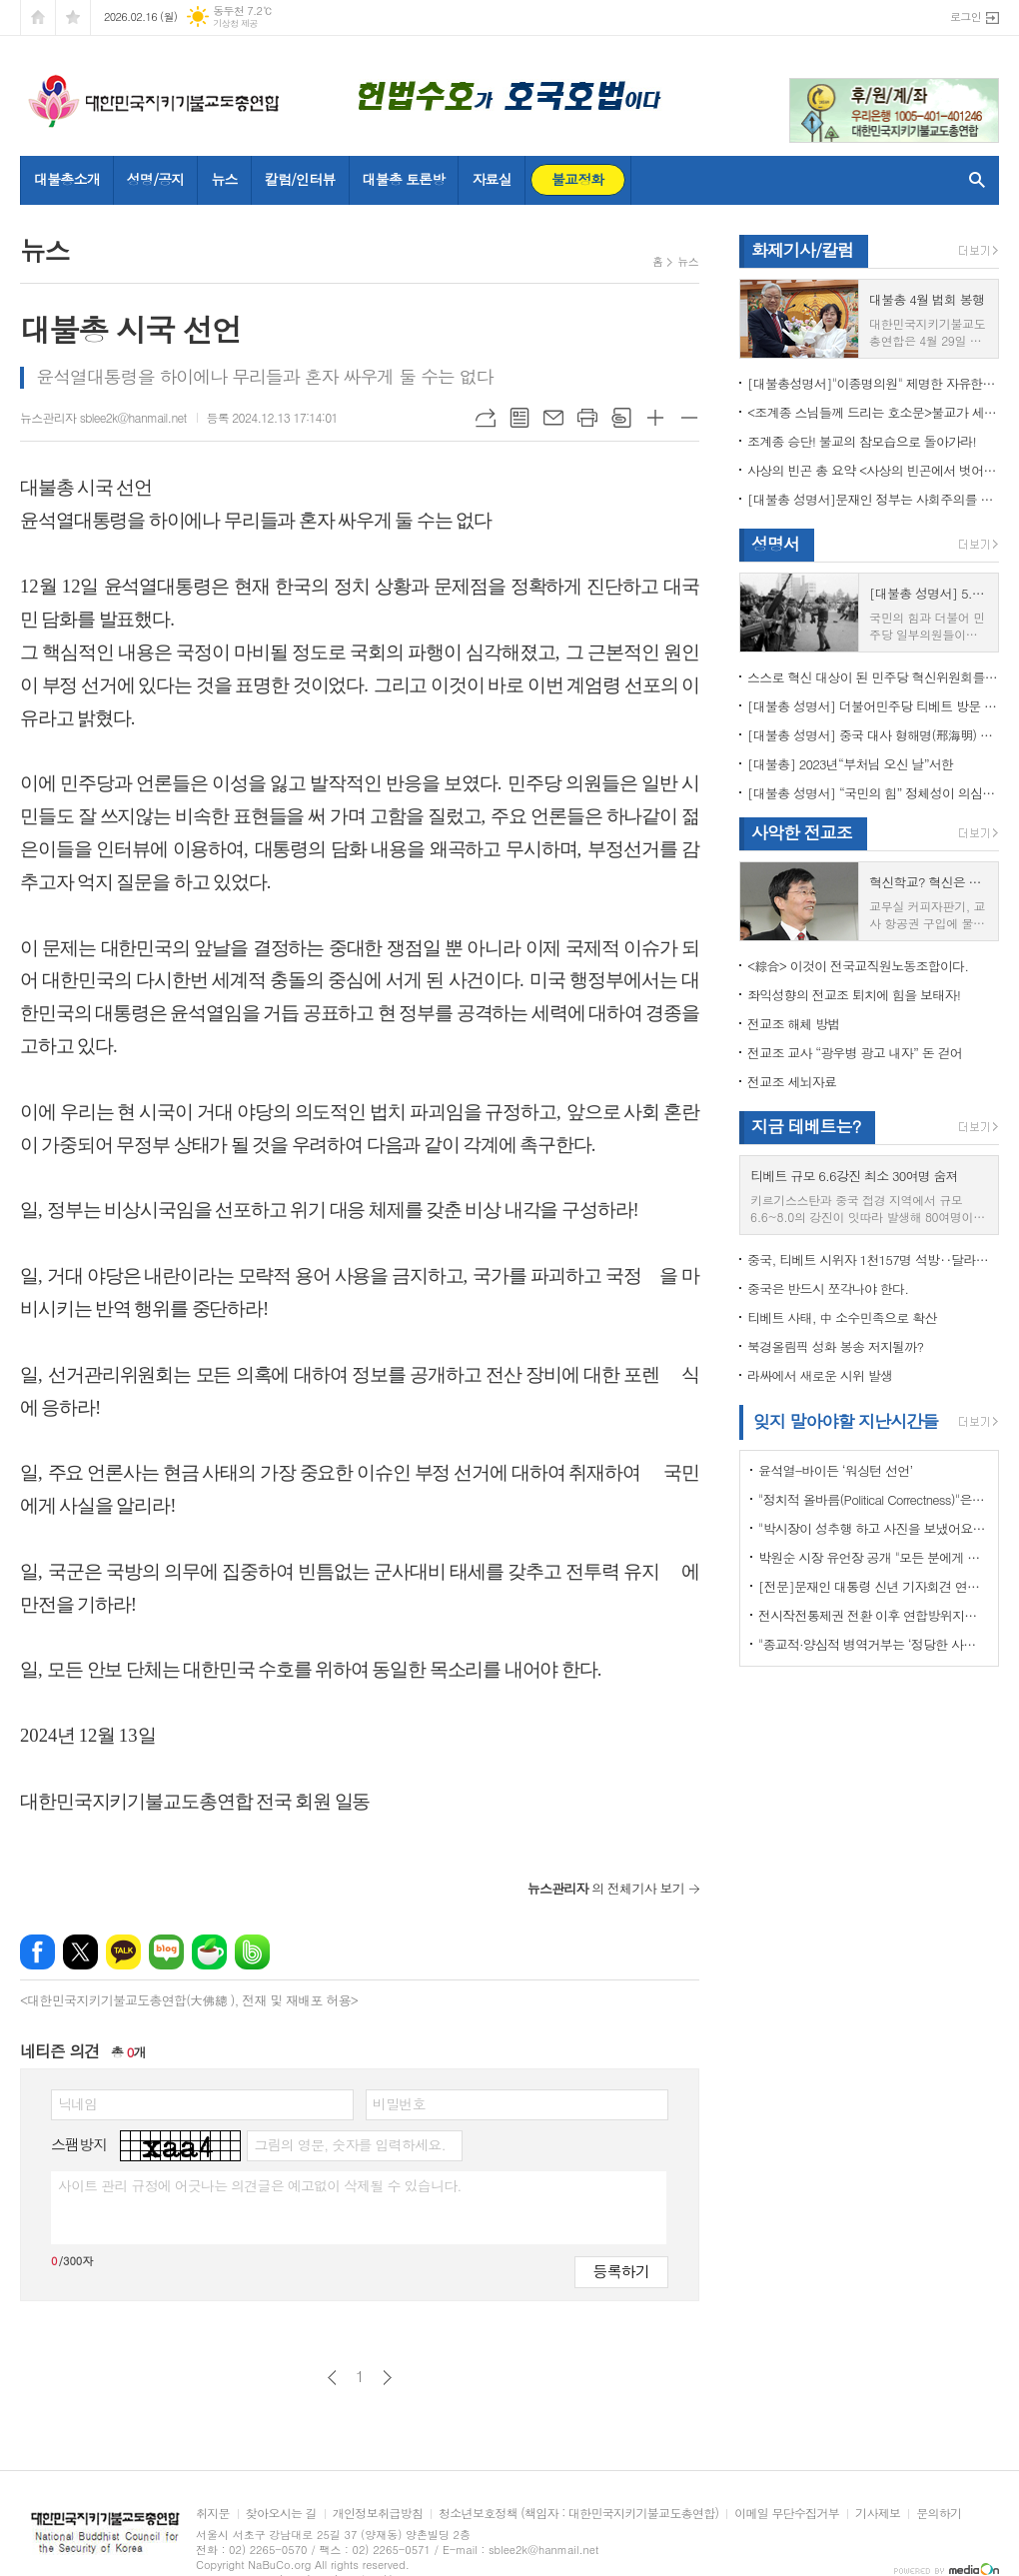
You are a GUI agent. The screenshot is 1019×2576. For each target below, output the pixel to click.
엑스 (80, 1951)
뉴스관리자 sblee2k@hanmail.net (103, 417)
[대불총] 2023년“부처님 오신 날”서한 (850, 763)
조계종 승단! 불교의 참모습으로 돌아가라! (861, 441)
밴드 (252, 1951)
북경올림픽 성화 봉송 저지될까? (835, 1346)
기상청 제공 (235, 23)
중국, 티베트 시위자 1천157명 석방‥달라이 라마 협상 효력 (873, 1259)
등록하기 (621, 2270)
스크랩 (621, 418)
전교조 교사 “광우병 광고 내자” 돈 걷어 (854, 1052)
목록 (519, 418)
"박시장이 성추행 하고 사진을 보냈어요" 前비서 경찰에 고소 (873, 1528)
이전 (332, 2377)
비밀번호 (399, 2103)
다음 (387, 2377)
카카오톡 (123, 1951)
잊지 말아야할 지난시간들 (845, 1421)
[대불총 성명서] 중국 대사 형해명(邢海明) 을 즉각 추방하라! (873, 734)
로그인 (965, 16)
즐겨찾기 (73, 17)
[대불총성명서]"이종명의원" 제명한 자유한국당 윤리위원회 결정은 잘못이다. (873, 383)
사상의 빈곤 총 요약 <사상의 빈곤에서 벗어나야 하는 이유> (873, 470)
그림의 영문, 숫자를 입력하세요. (349, 2144)
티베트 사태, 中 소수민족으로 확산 (841, 1317)
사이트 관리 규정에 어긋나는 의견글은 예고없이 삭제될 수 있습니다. (260, 2185)
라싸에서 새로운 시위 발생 (819, 1375)
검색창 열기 (972, 180)
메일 (553, 418)
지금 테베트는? (805, 1126)
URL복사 (486, 418)
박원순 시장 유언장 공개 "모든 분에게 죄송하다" (873, 1557)
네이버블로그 (166, 1951)
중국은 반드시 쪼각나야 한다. (827, 1288)
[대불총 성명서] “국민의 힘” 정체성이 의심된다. (873, 792)
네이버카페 (209, 1951)
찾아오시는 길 (281, 2513)
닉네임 (77, 2103)
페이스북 (37, 1951)
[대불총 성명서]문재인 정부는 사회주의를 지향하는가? (873, 499)
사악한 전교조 (801, 832)
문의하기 (938, 2513)
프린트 (587, 418)
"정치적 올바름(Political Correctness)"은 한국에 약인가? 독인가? (873, 1499)
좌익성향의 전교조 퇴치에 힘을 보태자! (853, 994)
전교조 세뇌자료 (791, 1081)
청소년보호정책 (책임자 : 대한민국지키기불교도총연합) (578, 2513)
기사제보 (877, 2513)
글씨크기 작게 (689, 418)
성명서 (775, 544)
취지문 (213, 2513)
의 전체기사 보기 (605, 1888)
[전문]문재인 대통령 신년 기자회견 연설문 (873, 1586)
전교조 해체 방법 (793, 1023)
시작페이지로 (38, 17)
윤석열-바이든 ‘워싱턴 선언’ (835, 1470)
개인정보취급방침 (378, 2513)
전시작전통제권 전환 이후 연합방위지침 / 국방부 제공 (873, 1615)
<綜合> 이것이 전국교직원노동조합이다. (857, 965)
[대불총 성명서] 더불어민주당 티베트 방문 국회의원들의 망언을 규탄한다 (873, 705)
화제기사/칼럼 (802, 250)
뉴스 (687, 261)
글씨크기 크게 (655, 418)
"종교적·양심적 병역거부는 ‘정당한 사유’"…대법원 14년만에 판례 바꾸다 (873, 1644)
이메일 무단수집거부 (786, 2513)
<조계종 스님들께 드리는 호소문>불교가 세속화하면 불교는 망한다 (873, 412)
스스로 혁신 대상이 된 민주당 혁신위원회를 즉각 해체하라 (873, 676)
